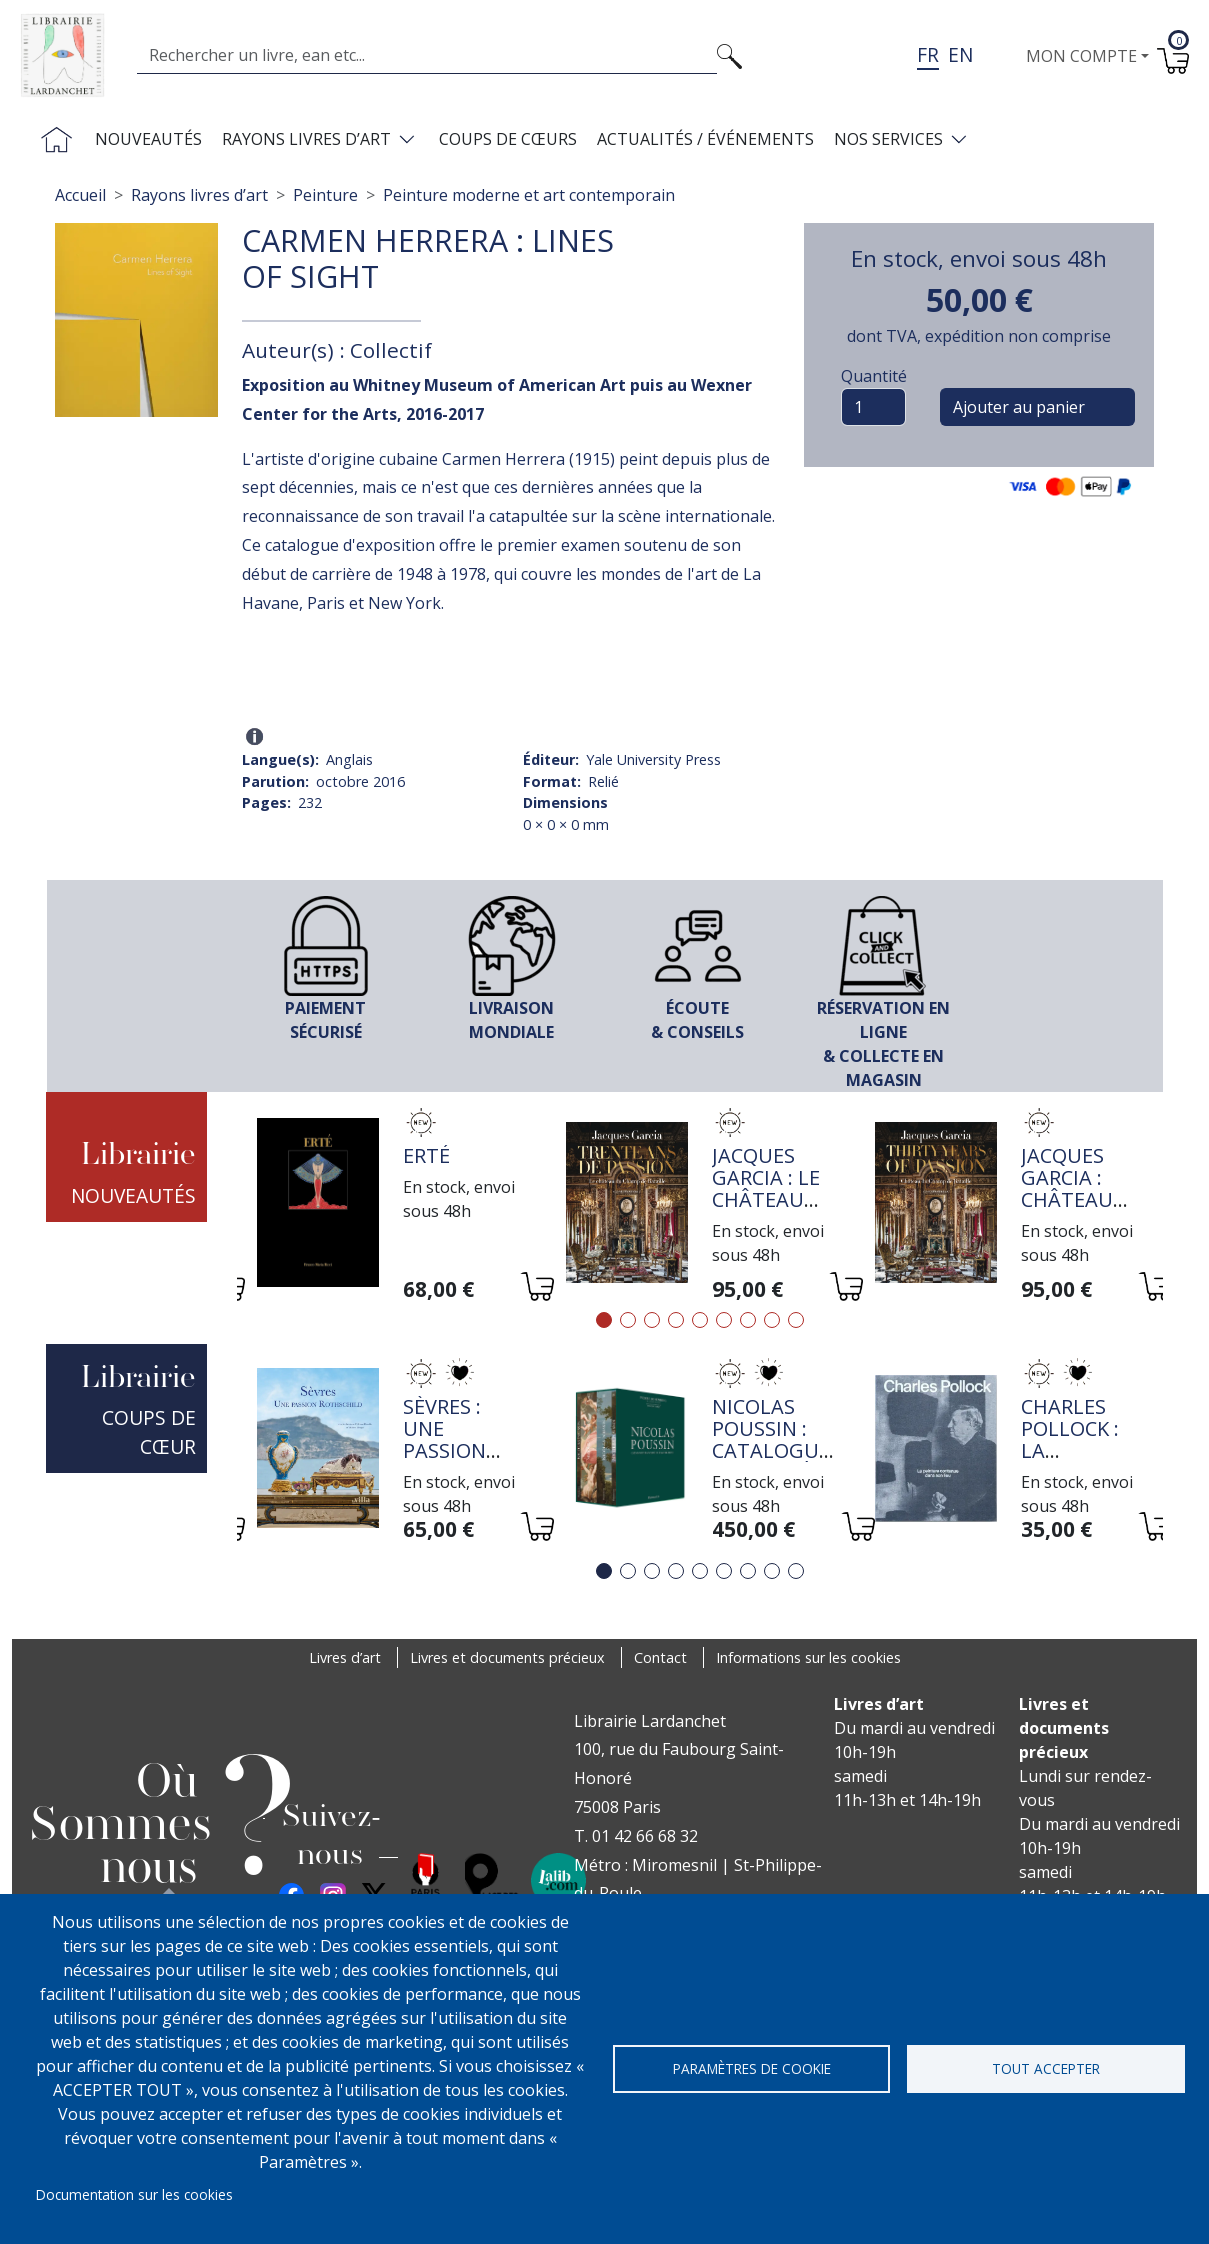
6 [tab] (724, 1320)
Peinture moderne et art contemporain (529, 195)
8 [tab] (772, 1320)
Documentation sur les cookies (134, 2194)
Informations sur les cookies (808, 1657)
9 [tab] (796, 1320)
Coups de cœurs (508, 139)
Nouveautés (148, 139)
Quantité (874, 376)
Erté (426, 1155)
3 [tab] (652, 1320)
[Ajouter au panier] (536, 1289)
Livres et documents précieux (507, 1657)
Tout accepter (1046, 2068)
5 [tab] (700, 1320)
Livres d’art (345, 1657)
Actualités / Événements (705, 139)
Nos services (888, 139)
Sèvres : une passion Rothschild (465, 1439)
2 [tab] (628, 1320)
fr (928, 54)
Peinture (325, 195)
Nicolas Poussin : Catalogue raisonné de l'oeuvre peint (772, 1461)
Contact (660, 1657)
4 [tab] (676, 1320)
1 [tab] (604, 1320)
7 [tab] (748, 1320)
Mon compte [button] (1081, 56)
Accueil (80, 195)
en (960, 54)
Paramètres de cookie (752, 2068)
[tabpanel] (391, 1206)
